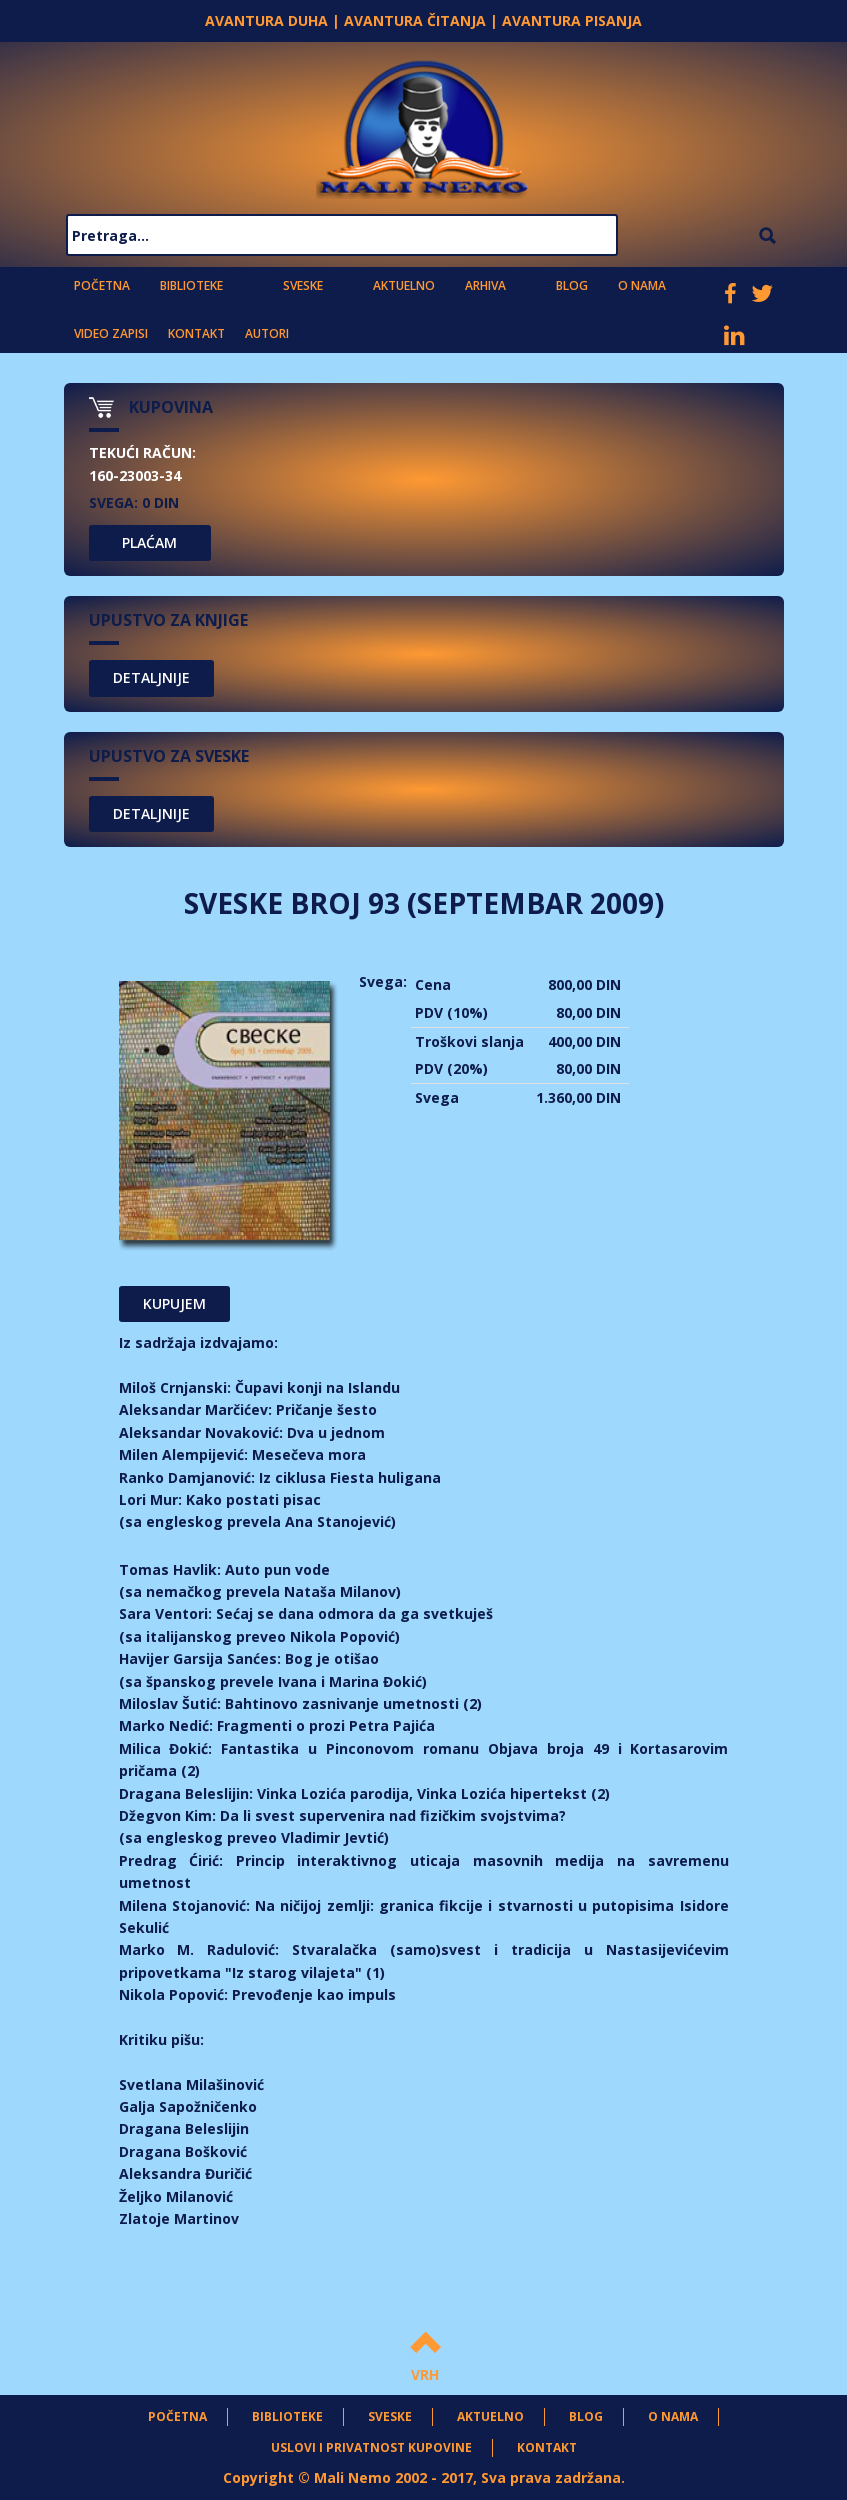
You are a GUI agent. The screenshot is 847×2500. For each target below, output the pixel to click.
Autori (267, 333)
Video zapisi (111, 333)
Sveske (303, 285)
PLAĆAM (149, 542)
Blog (572, 285)
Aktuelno (404, 285)
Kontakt (196, 333)
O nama (642, 285)
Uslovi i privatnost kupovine (371, 2447)
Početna (102, 285)
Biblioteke (191, 285)
